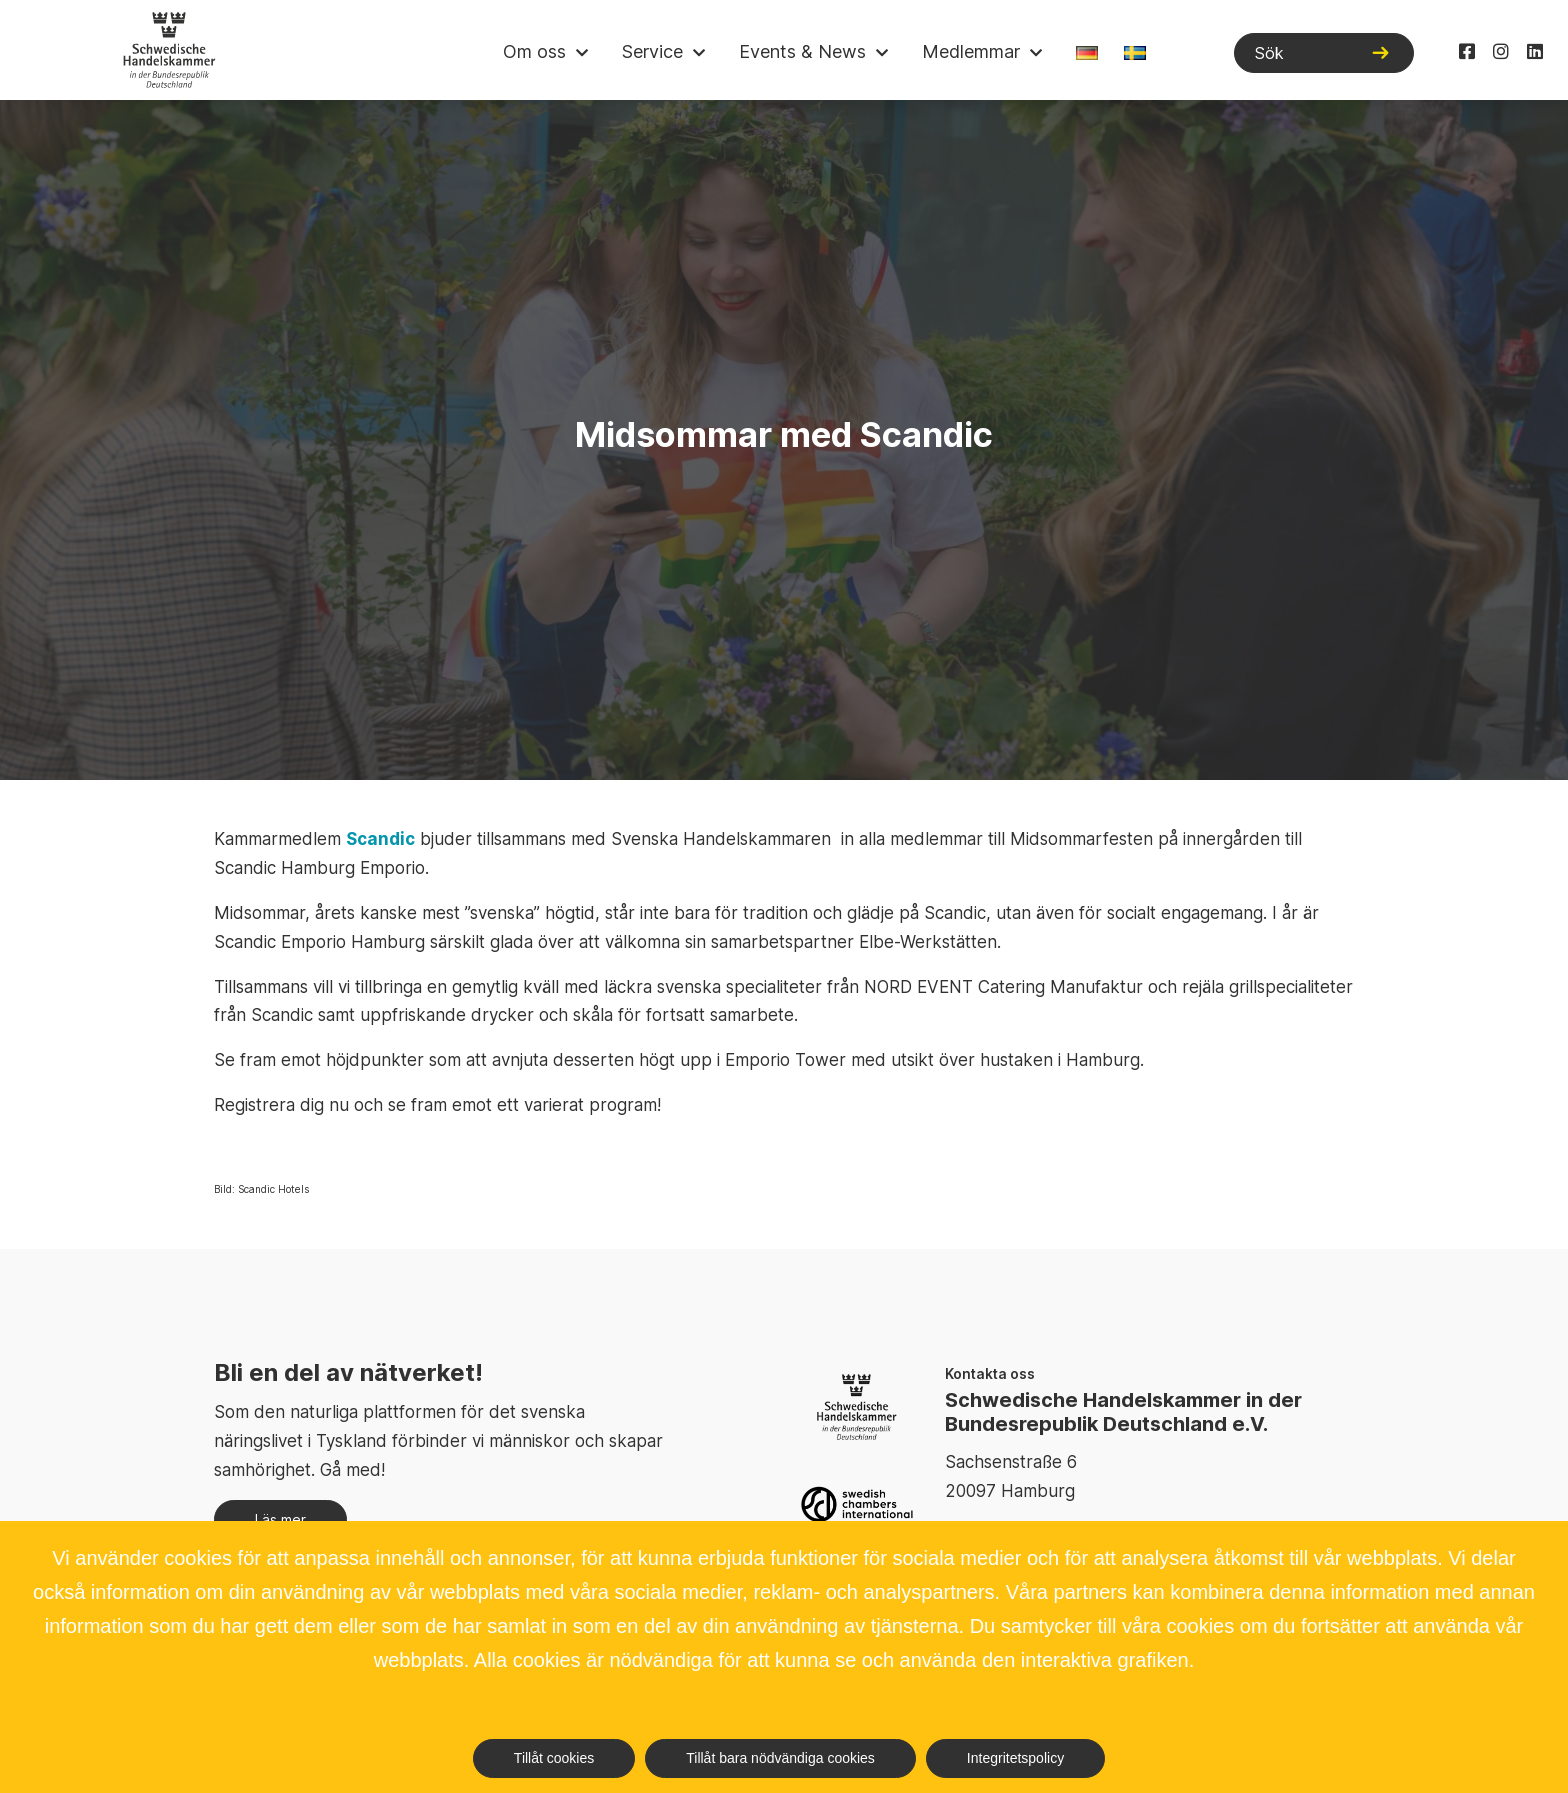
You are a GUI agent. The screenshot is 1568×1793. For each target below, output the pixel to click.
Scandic (380, 839)
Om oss (534, 51)
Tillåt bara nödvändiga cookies (780, 1758)
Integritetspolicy (1015, 1758)
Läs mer (280, 1519)
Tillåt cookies (554, 1758)
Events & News (802, 51)
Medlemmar (971, 51)
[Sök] (1324, 53)
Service (652, 51)
